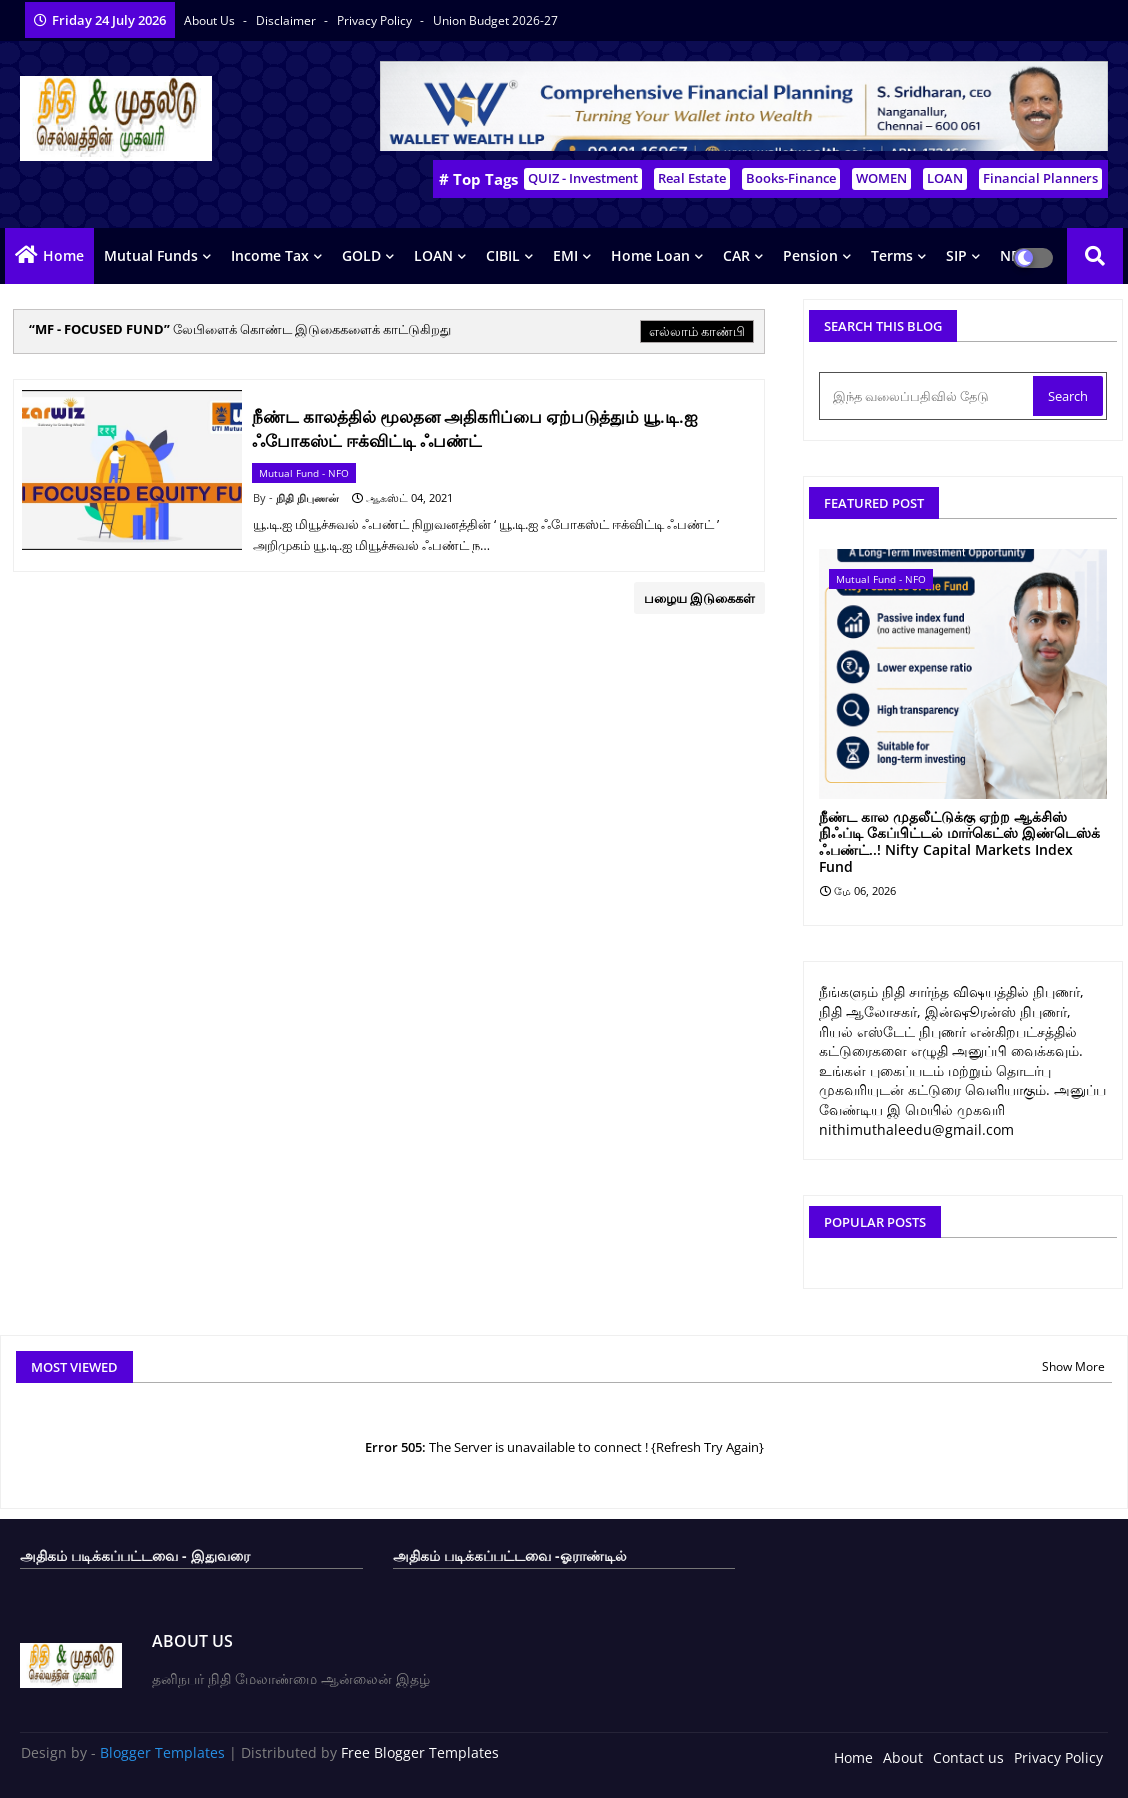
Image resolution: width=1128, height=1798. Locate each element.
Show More (1073, 1366)
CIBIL (503, 255)
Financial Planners (1040, 178)
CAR (736, 255)
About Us (211, 20)
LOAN (945, 178)
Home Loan (650, 255)
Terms (892, 255)
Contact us (968, 1757)
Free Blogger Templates (420, 1752)
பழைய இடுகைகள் (699, 598)
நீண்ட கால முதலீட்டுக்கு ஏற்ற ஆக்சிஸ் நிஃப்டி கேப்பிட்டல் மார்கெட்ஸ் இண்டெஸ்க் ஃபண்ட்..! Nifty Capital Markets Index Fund (959, 842)
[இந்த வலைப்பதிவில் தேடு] (928, 396)
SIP (956, 255)
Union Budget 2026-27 (495, 20)
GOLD (361, 255)
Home (63, 255)
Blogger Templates (162, 1752)
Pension (810, 255)
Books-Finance (791, 178)
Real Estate (692, 178)
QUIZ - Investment (583, 178)
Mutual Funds (151, 255)
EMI (565, 255)
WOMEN (881, 178)
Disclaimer (287, 20)
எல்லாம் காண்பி (697, 331)
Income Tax (270, 255)
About (903, 1757)
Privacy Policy (376, 20)
